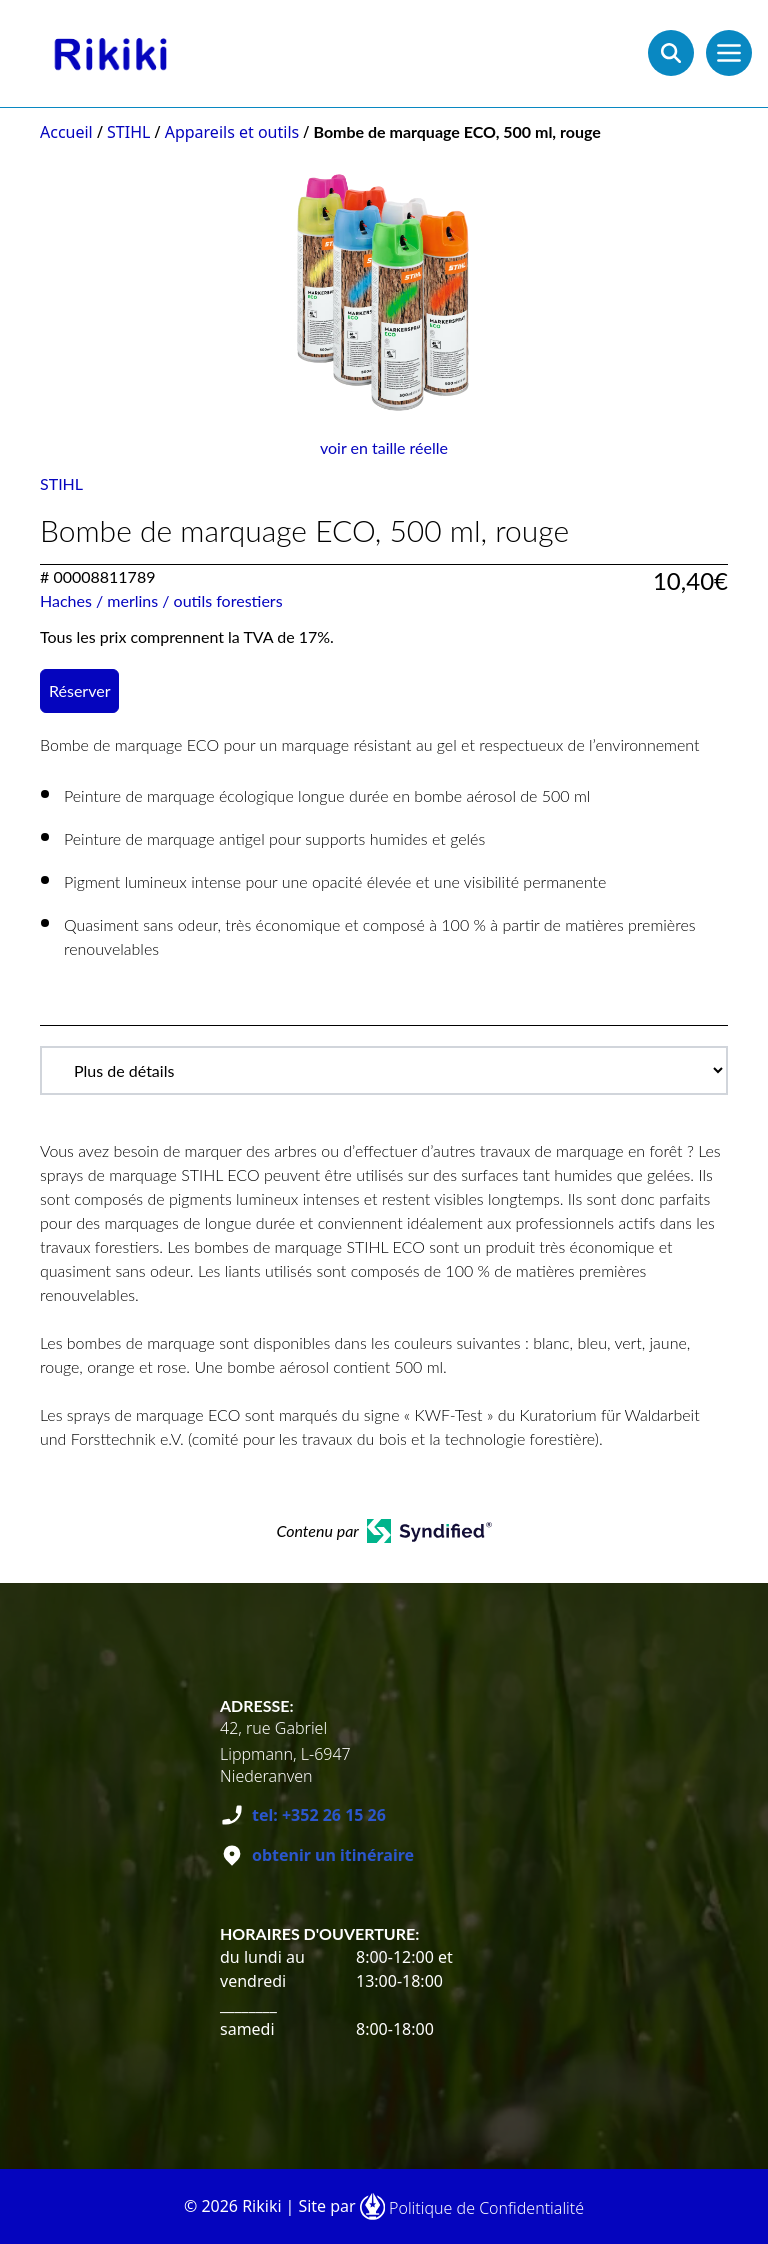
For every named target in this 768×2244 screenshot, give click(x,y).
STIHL (128, 132)
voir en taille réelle (384, 447)
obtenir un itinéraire (333, 1855)
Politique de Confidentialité (486, 2208)
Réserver (79, 690)
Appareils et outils (232, 132)
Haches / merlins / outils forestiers (161, 600)
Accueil (66, 132)
